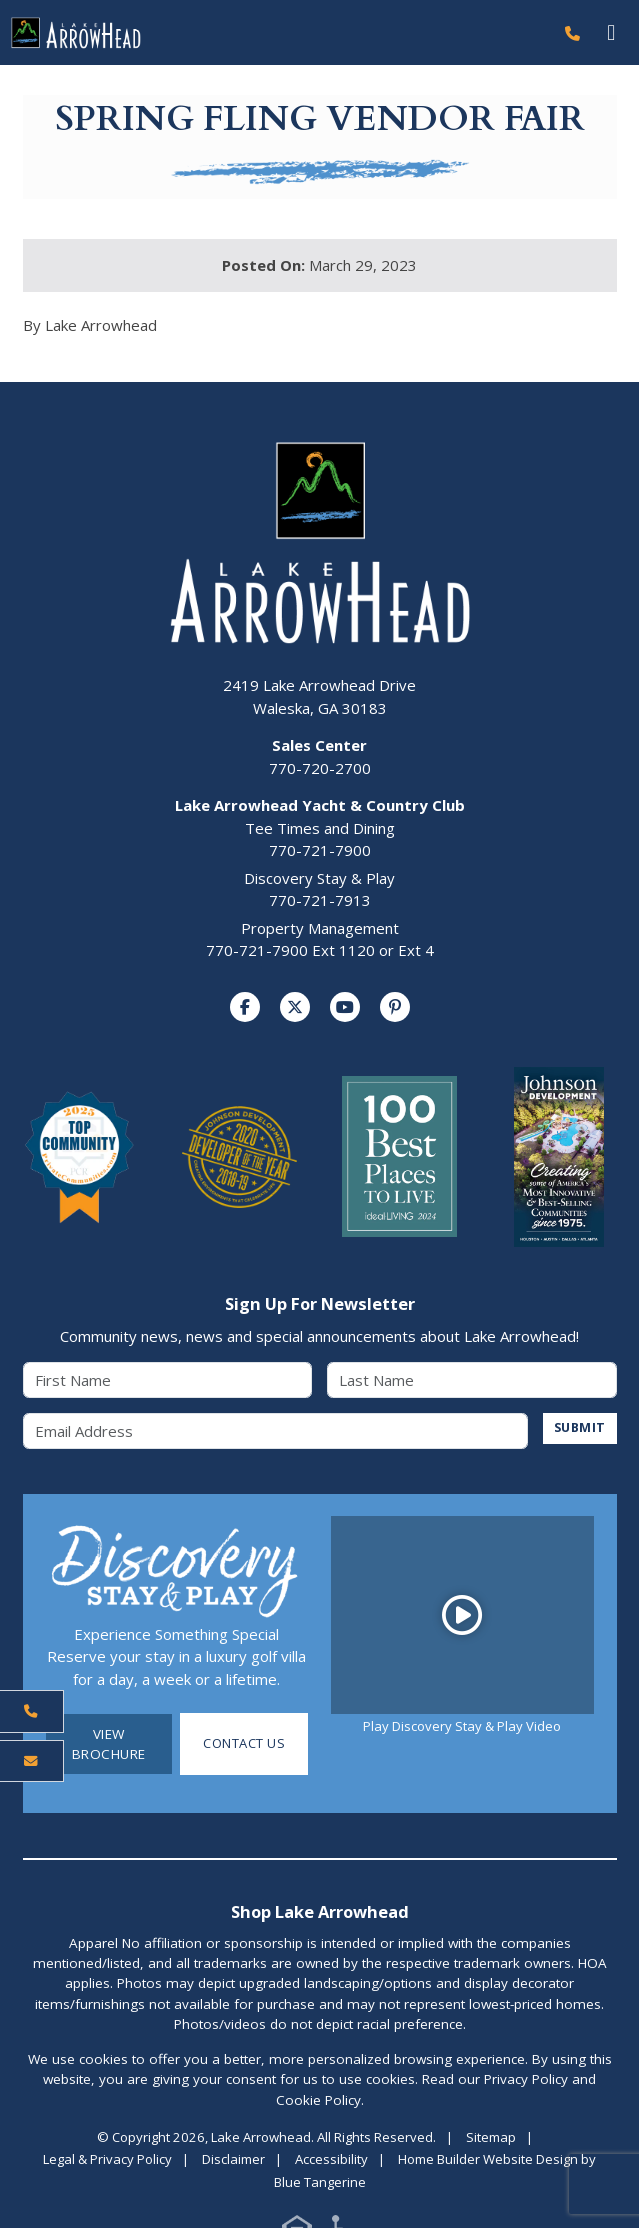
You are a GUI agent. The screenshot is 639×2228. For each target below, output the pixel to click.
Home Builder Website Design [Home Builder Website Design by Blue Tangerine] (488, 2160)
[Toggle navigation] (611, 32)
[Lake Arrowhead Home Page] (276, 33)
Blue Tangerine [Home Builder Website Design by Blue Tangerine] (320, 2183)
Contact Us (244, 1744)
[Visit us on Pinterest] (395, 1007)
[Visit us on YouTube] (345, 1007)
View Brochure (109, 1744)
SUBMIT (578, 1429)
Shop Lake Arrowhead (320, 1911)
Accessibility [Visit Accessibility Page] (331, 2160)
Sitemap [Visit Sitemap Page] (491, 2137)
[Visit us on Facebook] (245, 1007)
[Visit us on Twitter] (295, 1007)
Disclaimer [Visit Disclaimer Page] (233, 2160)
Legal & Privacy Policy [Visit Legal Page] (107, 2160)
